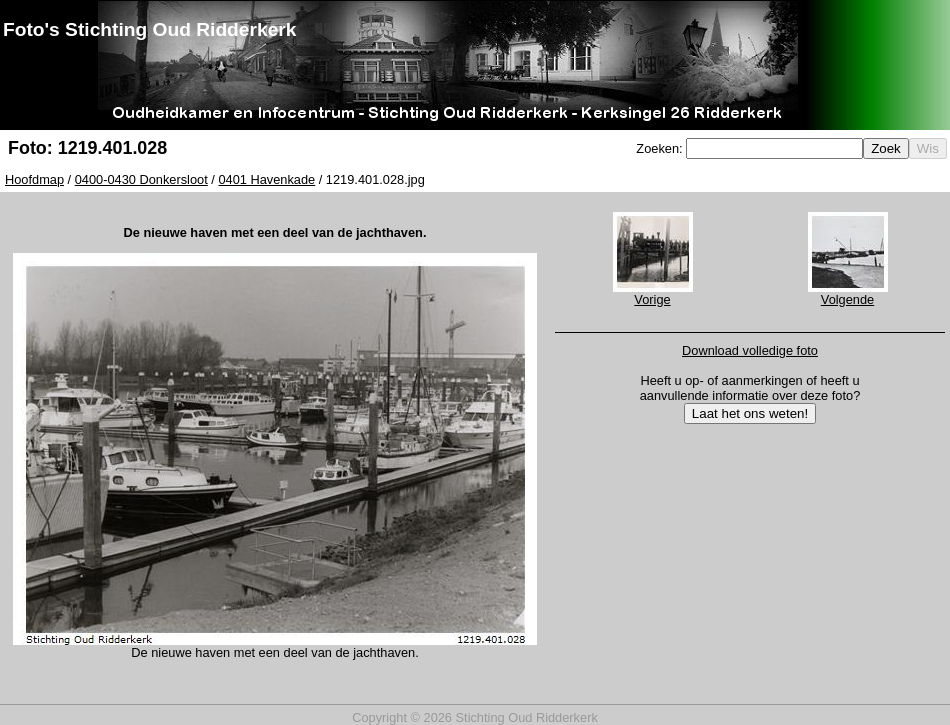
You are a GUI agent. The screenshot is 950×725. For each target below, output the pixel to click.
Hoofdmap (34, 179)
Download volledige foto (750, 350)
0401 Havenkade (266, 179)
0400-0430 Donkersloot (141, 179)
